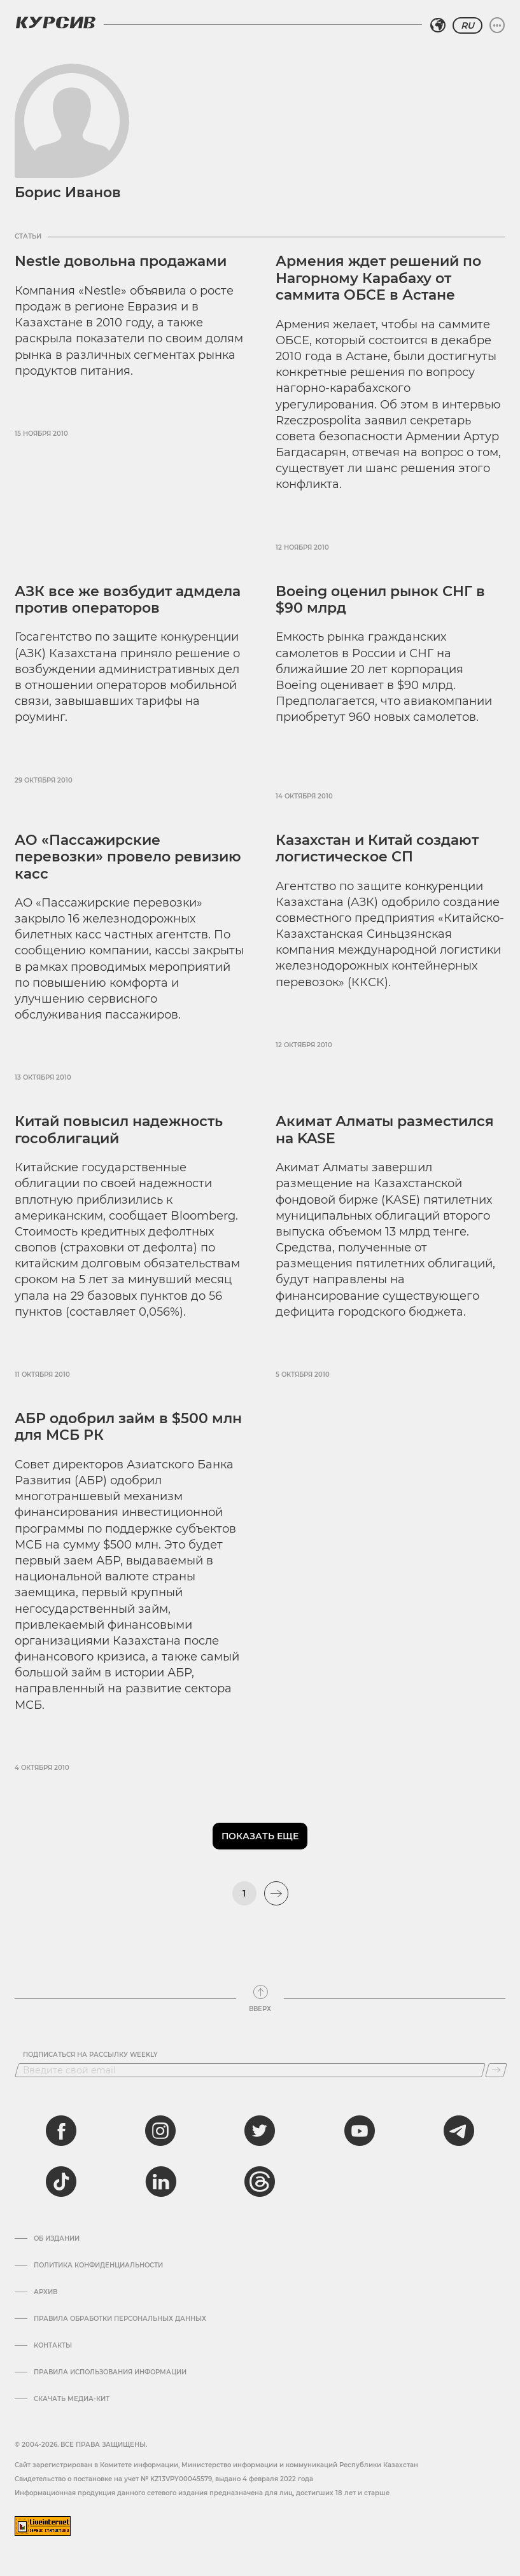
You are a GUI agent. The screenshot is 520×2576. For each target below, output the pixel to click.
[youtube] (359, 2130)
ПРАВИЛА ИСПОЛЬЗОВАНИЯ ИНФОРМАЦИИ (110, 2372)
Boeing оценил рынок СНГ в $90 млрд (380, 599)
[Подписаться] (496, 2070)
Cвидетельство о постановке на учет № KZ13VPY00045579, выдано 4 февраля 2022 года (164, 2479)
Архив (45, 2292)
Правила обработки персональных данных (120, 2319)
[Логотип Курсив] (55, 22)
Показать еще (260, 1836)
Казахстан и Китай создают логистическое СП (377, 848)
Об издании (57, 2239)
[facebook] (61, 2130)
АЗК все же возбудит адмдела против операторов (128, 599)
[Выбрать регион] (438, 25)
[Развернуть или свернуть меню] (497, 25)
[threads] (259, 2181)
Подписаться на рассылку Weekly (90, 2055)
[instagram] (160, 2130)
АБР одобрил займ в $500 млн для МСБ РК (128, 1427)
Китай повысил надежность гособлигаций (119, 1129)
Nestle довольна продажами (121, 261)
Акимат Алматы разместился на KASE (385, 1129)
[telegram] (459, 2130)
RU (467, 25)
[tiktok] (61, 2181)
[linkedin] (160, 2181)
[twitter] (259, 2130)
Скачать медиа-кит (71, 2399)
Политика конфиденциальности (98, 2265)
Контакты (53, 2346)
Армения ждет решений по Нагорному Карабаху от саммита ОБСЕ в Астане (378, 278)
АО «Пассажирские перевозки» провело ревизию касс (128, 857)
